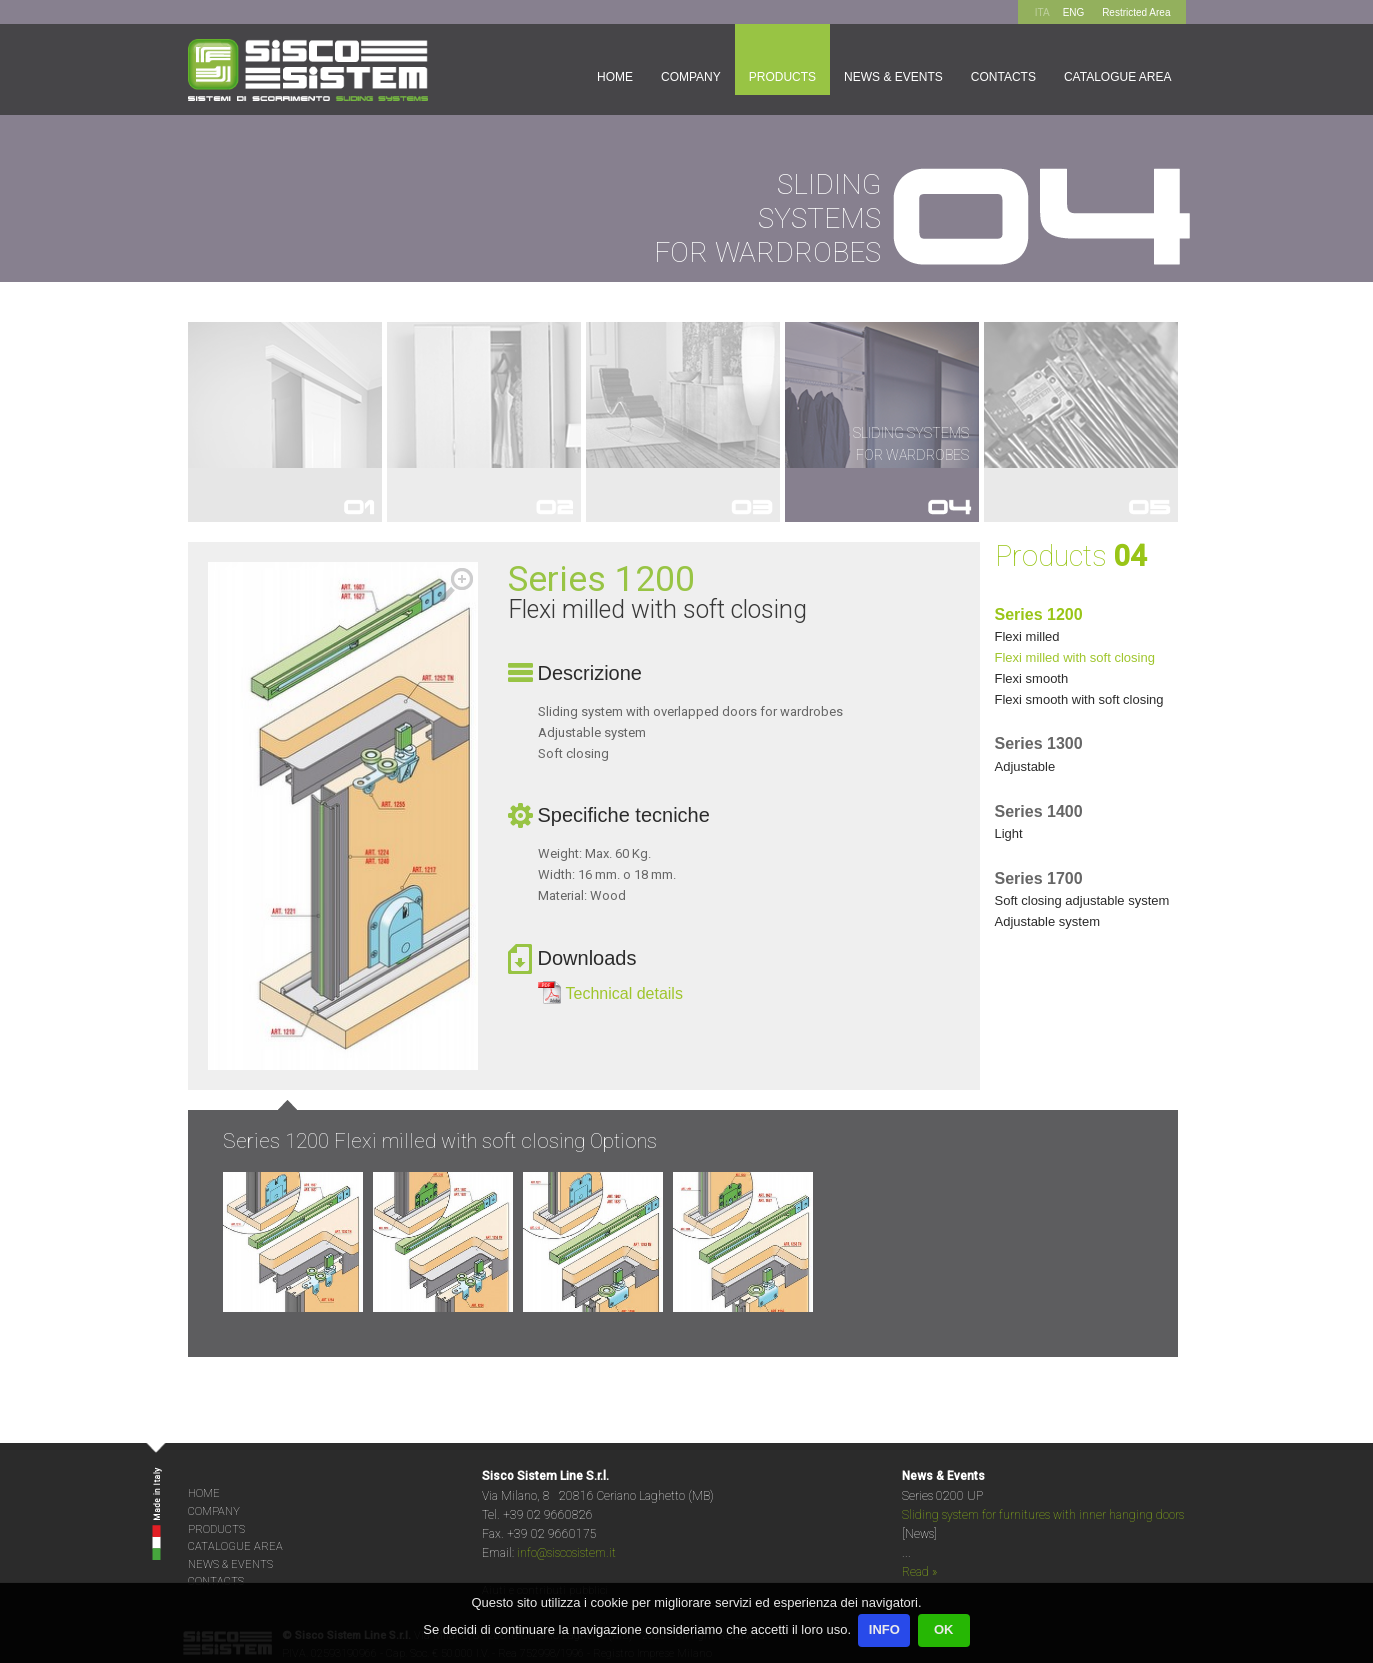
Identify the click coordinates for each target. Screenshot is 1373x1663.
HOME (204, 1493)
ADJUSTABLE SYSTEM (1048, 921)
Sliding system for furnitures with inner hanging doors (1043, 1515)
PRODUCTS (216, 1529)
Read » (919, 1572)
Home (615, 77)
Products (782, 77)
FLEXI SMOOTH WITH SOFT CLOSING (1079, 699)
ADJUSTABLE (1025, 766)
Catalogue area (1118, 77)
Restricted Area (1136, 12)
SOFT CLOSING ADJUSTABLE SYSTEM (1082, 900)
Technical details (624, 993)
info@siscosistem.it (566, 1553)
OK (944, 1629)
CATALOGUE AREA (235, 1546)
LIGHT (1009, 833)
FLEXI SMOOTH (1032, 678)
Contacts (1003, 77)
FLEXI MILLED (1027, 636)
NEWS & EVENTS (230, 1564)
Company (691, 77)
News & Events (893, 77)
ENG (1074, 12)
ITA (1042, 12)
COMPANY (214, 1511)
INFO (884, 1629)
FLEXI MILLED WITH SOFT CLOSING (1075, 657)
